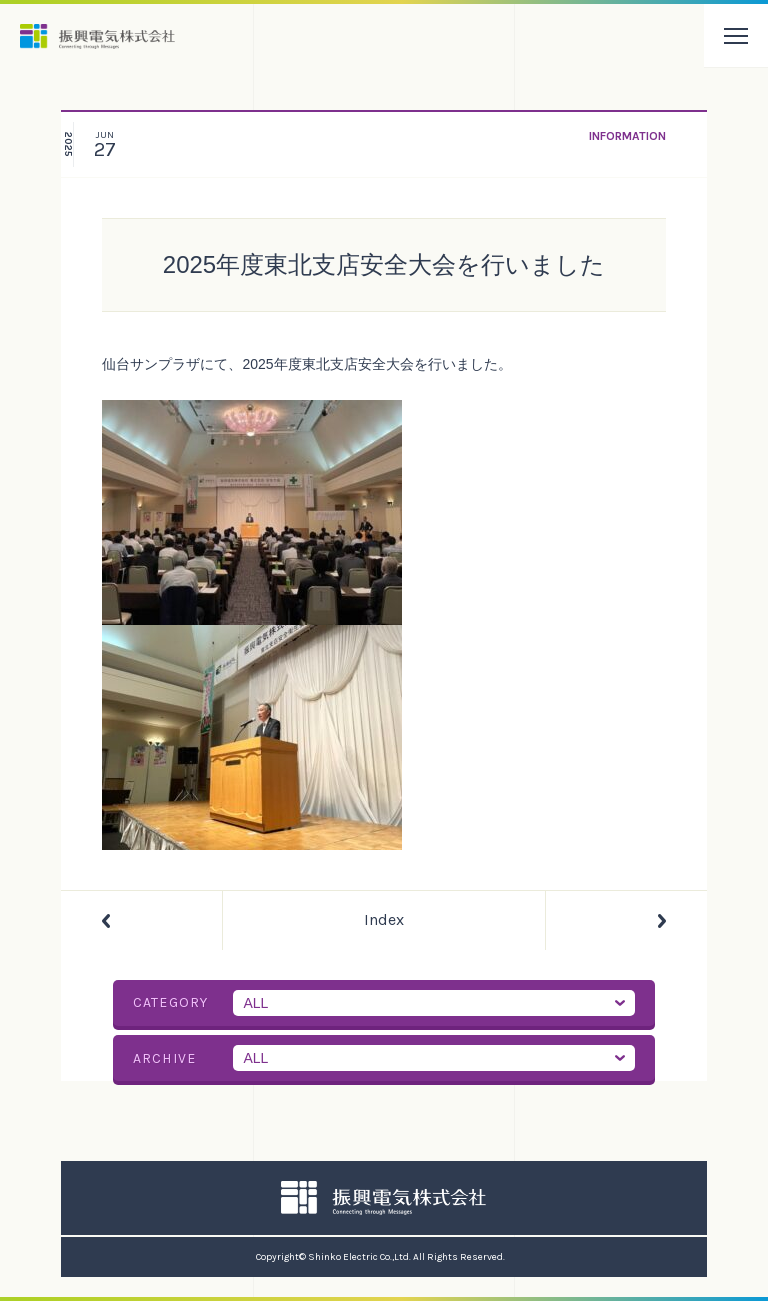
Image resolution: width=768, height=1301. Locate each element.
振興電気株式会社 (97, 37)
